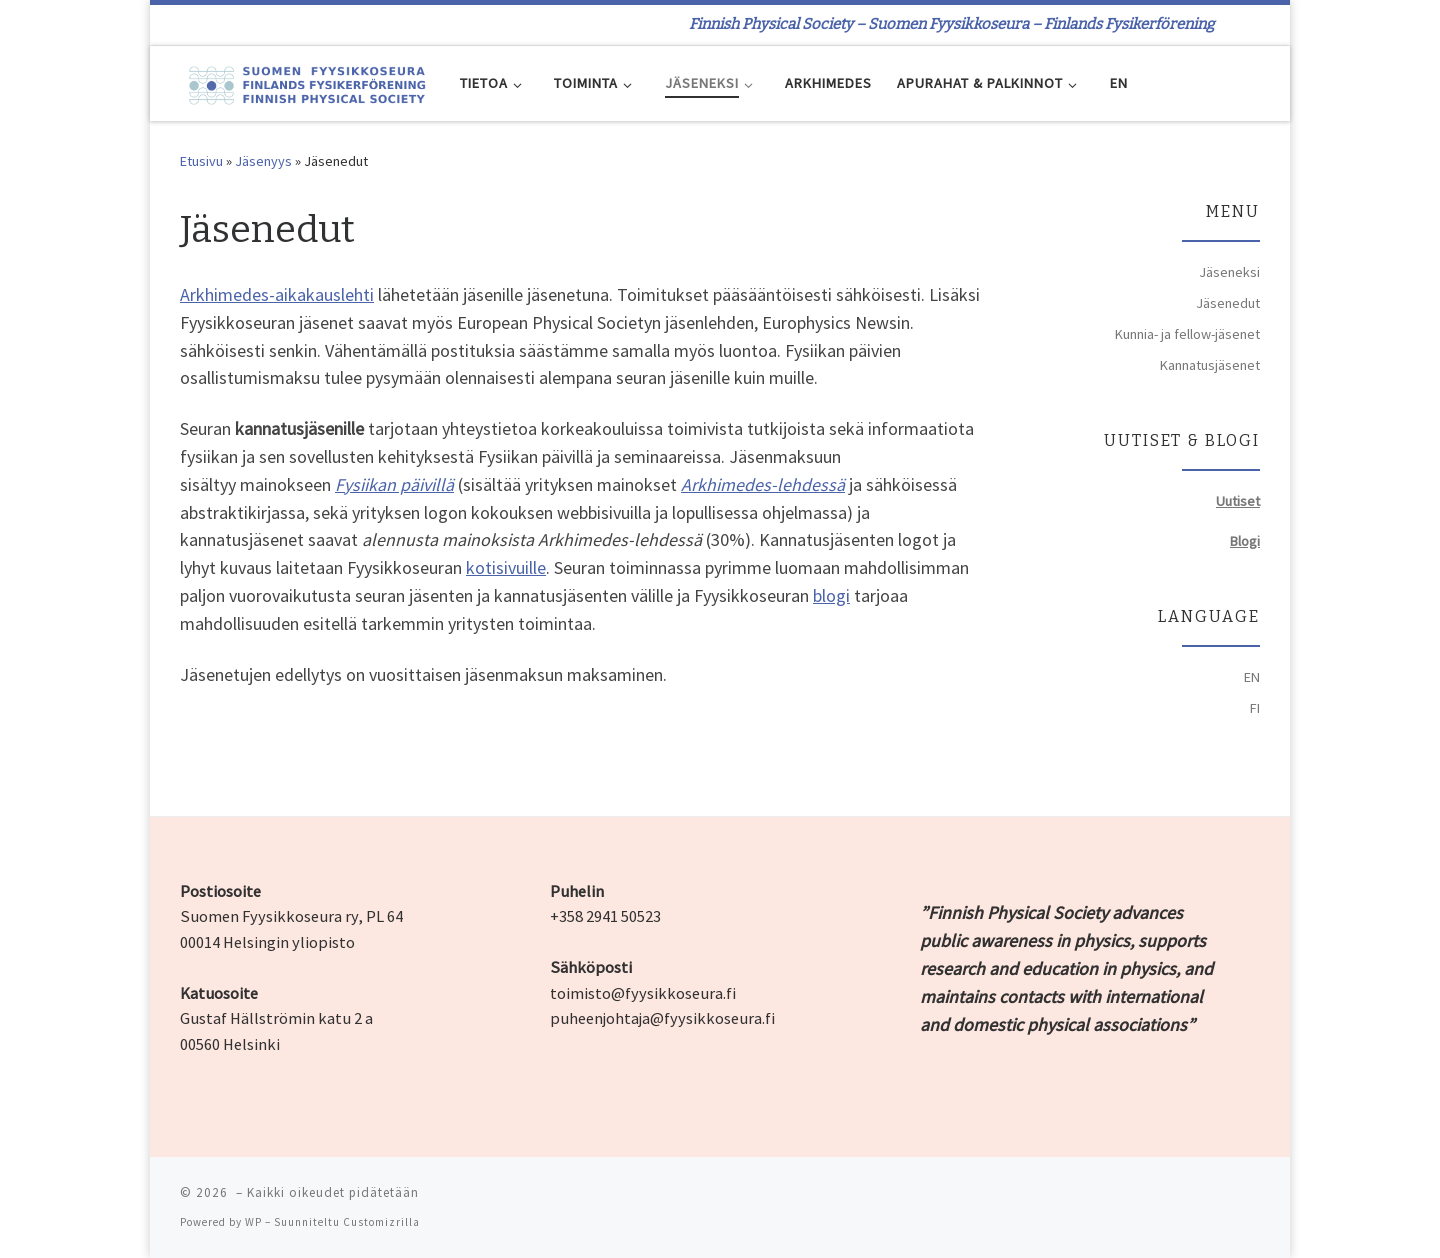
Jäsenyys (263, 161)
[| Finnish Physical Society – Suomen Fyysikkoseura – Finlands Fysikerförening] (305, 83)
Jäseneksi (1229, 272)
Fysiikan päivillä (394, 484)
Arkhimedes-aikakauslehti (277, 294)
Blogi (1245, 541)
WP (253, 1222)
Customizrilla (381, 1222)
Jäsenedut (1228, 303)
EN (1252, 677)
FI (1255, 708)
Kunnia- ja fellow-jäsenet (1187, 334)
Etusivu (201, 161)
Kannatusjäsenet (1210, 365)
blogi (831, 595)
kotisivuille (506, 567)
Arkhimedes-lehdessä (763, 484)
